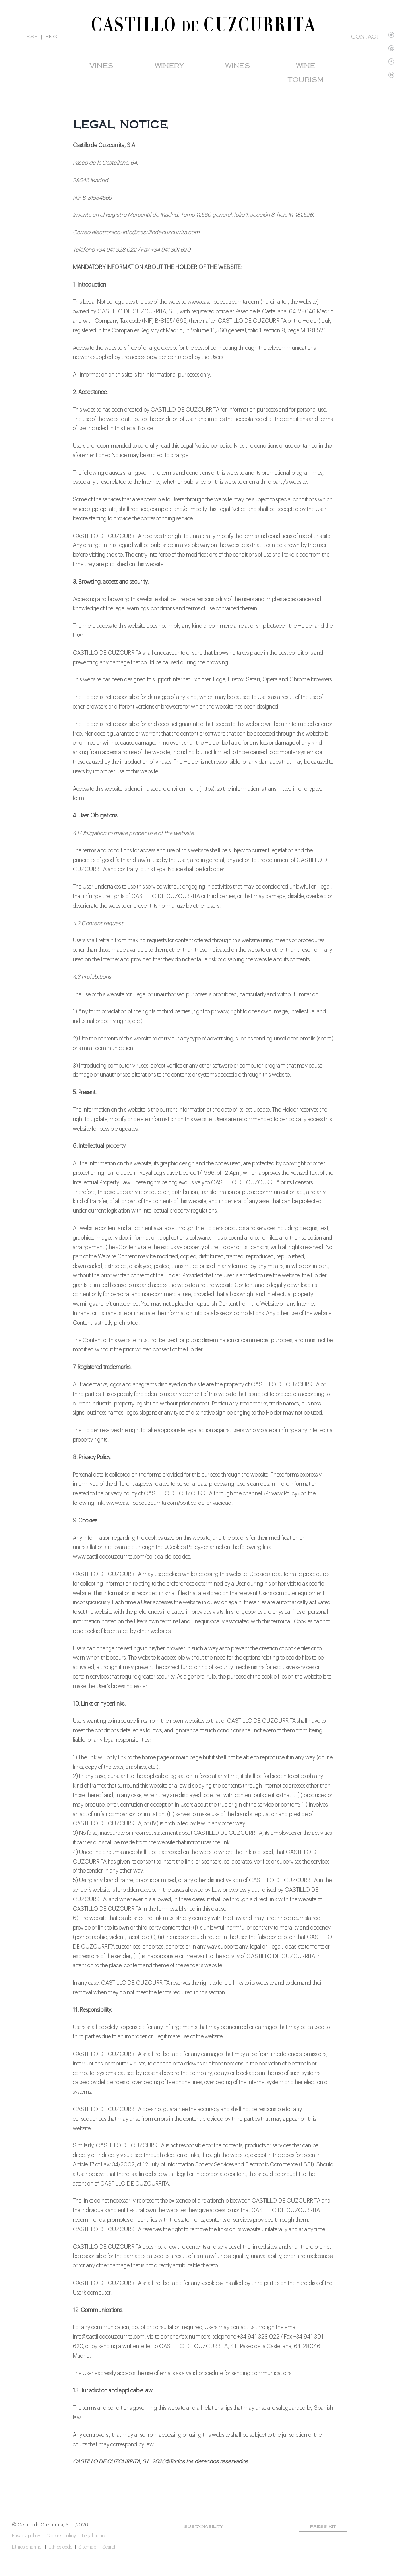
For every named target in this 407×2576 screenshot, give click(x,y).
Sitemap (87, 2547)
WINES (237, 66)
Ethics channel (27, 2547)
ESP (32, 37)
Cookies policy (61, 2535)
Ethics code (60, 2547)
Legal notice (94, 2535)
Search (109, 2547)
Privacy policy (26, 2535)
